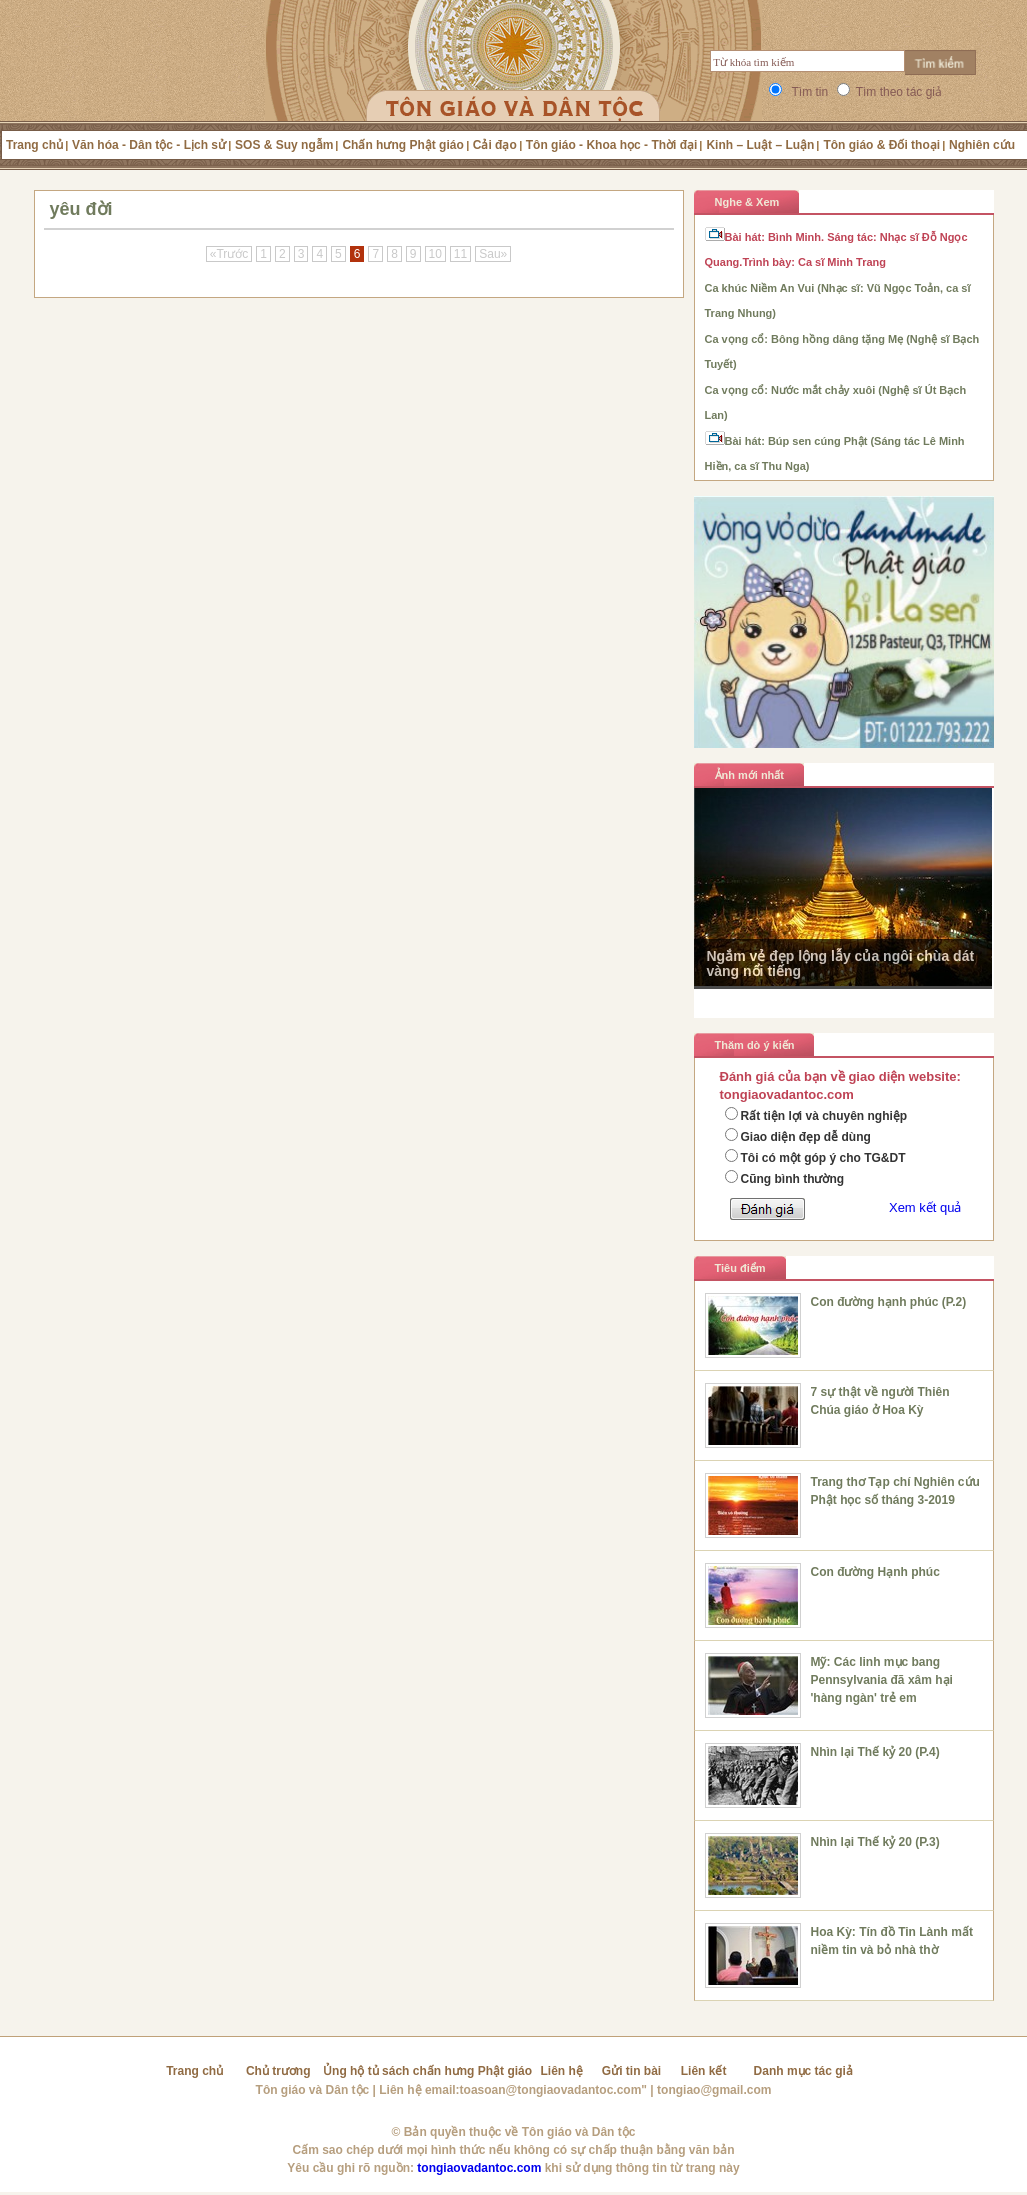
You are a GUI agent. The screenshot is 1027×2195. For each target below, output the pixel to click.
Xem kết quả (925, 1207)
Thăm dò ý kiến (755, 1045)
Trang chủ (34, 145)
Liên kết (704, 2071)
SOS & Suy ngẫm (284, 145)
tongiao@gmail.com (714, 2090)
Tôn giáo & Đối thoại (881, 145)
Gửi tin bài (631, 2071)
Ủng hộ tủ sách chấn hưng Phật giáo (427, 2071)
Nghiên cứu (982, 145)
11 (460, 254)
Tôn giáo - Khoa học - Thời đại (612, 145)
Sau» (493, 254)
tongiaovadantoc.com (479, 2168)
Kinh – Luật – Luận (760, 145)
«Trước (229, 254)
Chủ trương (278, 2071)
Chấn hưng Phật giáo (402, 145)
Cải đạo (495, 145)
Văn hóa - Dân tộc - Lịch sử (149, 145)
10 (435, 254)
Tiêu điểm (740, 1268)
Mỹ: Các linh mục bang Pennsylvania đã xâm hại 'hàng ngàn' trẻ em (882, 1680)
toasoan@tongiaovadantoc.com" (553, 2090)
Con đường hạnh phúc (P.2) (889, 1302)
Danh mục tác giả (803, 2071)
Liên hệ (562, 2071)
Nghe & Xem (747, 202)
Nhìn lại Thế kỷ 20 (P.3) (875, 1842)
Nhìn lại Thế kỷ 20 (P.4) (875, 1752)
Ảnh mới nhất (750, 775)
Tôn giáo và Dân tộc (313, 2090)
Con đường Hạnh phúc (875, 1572)
